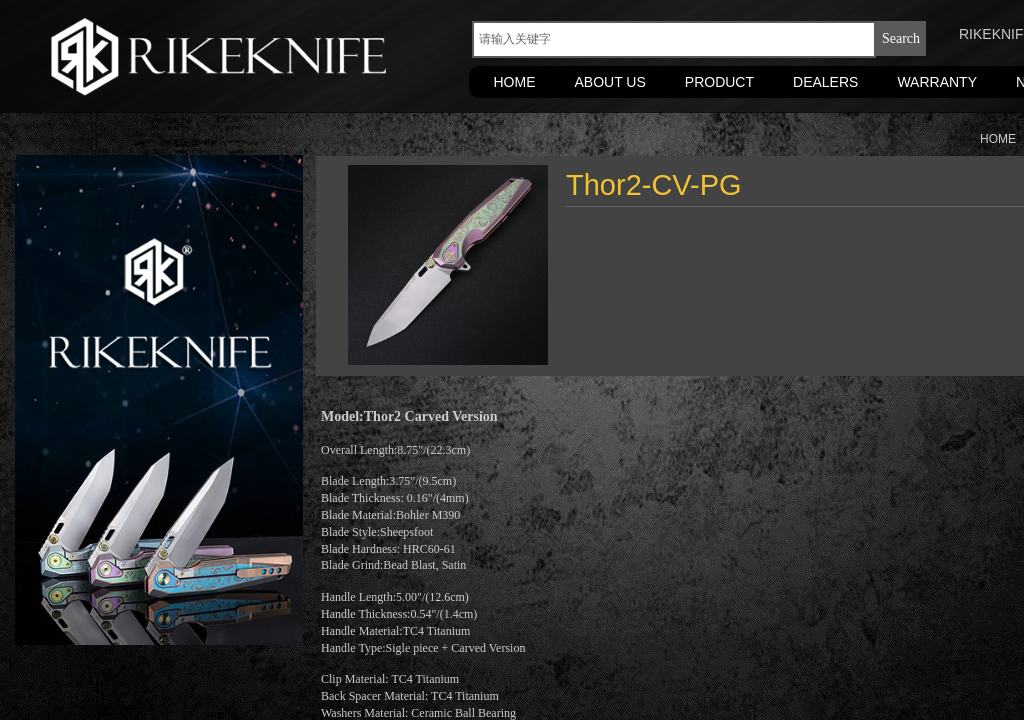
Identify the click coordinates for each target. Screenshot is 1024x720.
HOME (515, 82)
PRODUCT (719, 82)
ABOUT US (610, 82)
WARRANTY (937, 82)
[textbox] (674, 39)
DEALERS (825, 82)
